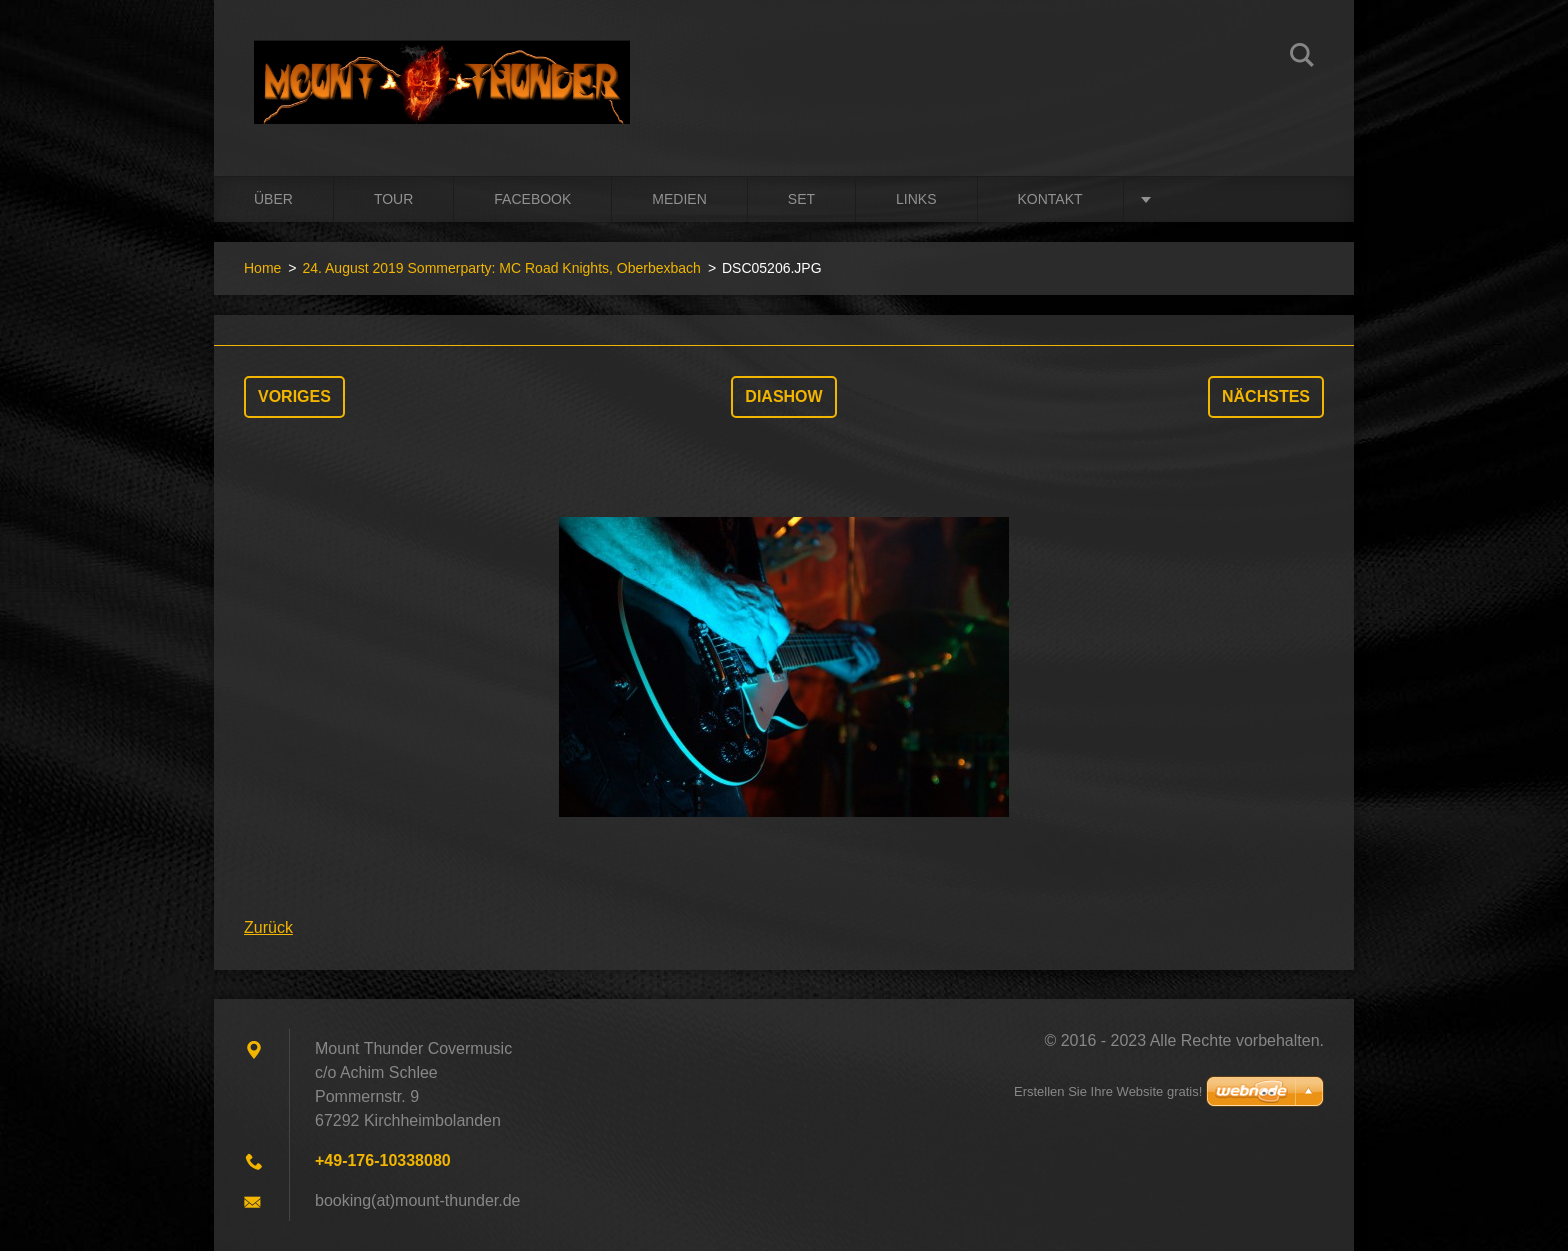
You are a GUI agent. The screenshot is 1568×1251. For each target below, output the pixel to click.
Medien (679, 199)
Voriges (294, 396)
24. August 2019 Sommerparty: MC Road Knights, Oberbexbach (501, 268)
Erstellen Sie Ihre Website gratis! (1108, 1091)
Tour (393, 199)
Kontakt (1050, 199)
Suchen (1302, 58)
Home (262, 268)
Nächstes (1266, 396)
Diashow (783, 396)
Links (916, 199)
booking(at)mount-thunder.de (417, 1200)
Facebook (532, 199)
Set (801, 199)
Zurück (268, 927)
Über (273, 199)
